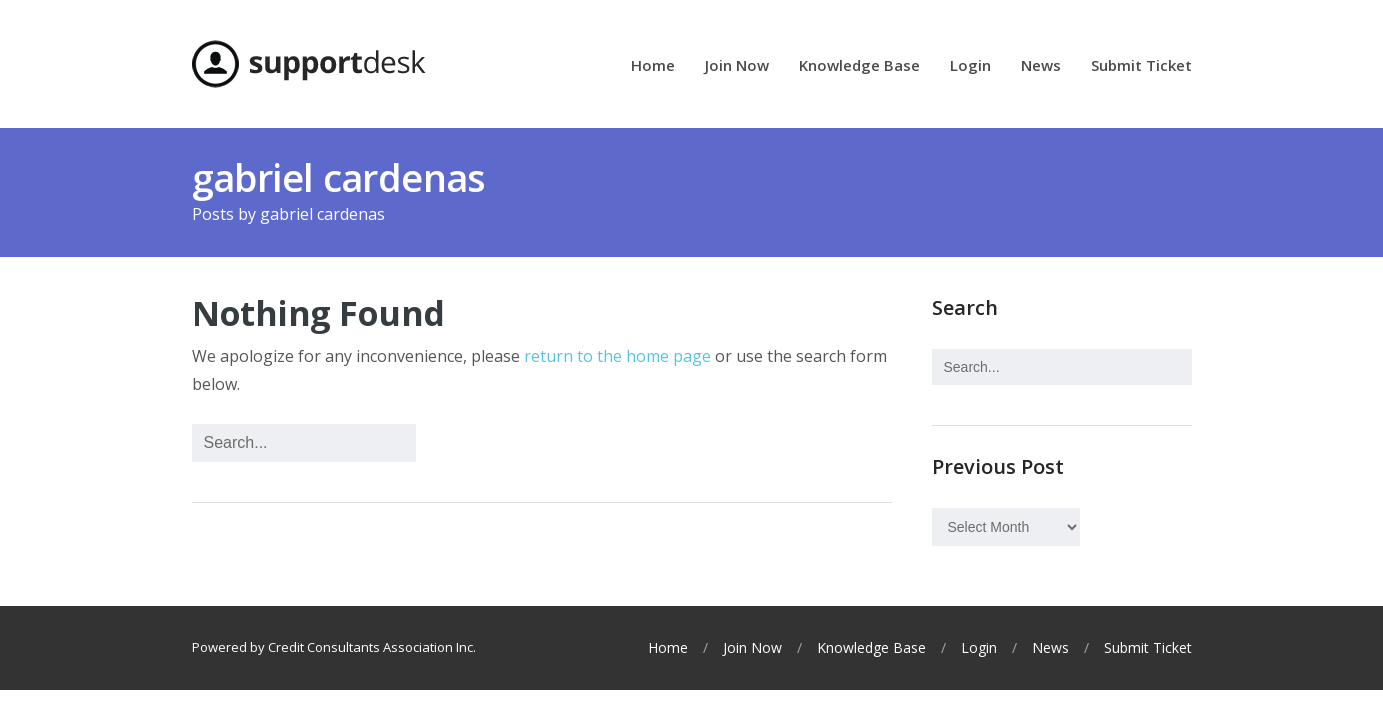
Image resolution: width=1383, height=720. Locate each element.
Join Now (737, 66)
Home (653, 66)
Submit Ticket (1141, 66)
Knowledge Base (859, 66)
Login (970, 66)
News (1041, 66)
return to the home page (617, 356)
